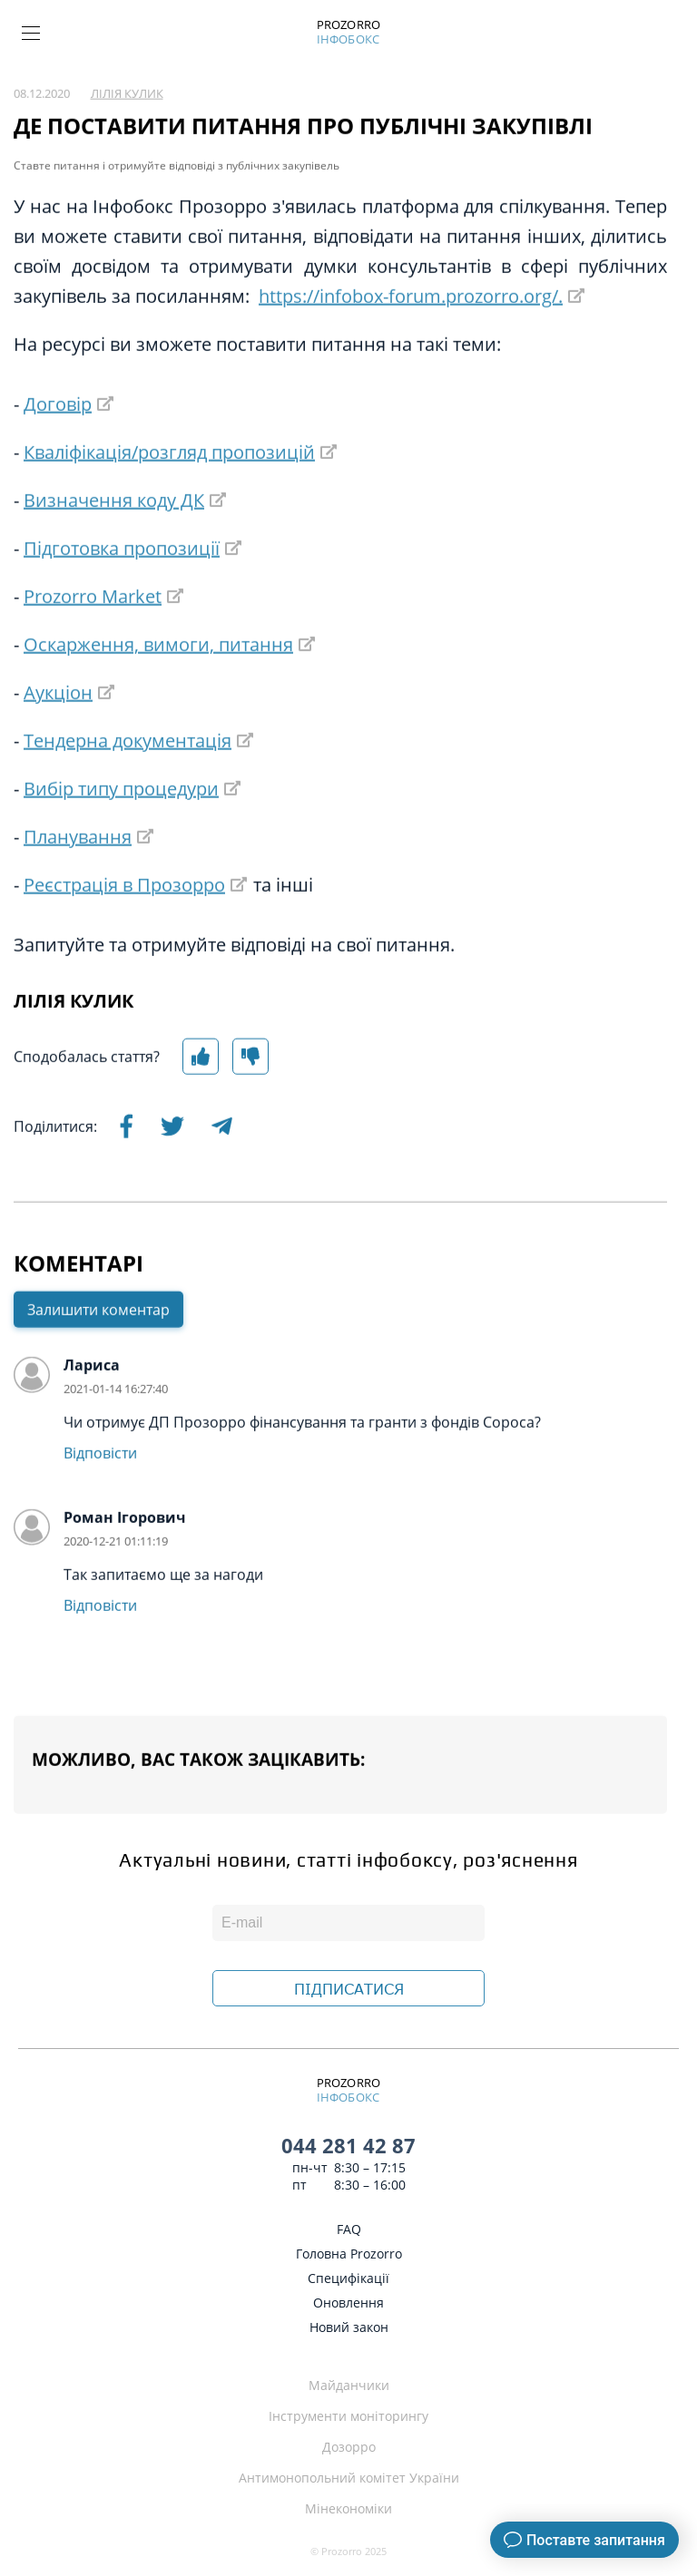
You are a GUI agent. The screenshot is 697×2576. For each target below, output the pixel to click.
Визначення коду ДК (114, 535)
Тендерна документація (127, 776)
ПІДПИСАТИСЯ (349, 1989)
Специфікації (348, 2278)
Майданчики (349, 2385)
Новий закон (348, 2327)
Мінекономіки (348, 2508)
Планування (78, 872)
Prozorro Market (93, 632)
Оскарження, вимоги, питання (158, 680)
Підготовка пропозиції (122, 583)
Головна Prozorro (349, 2253)
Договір (58, 439)
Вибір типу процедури (121, 824)
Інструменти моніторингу (348, 2416)
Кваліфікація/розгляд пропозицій (169, 487)
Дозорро (349, 2446)
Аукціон (58, 728)
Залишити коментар (98, 1345)
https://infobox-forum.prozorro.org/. (411, 331)
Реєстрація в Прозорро (124, 920)
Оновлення (348, 2302)
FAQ (349, 2229)
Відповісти (100, 1488)
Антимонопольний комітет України (349, 2477)
